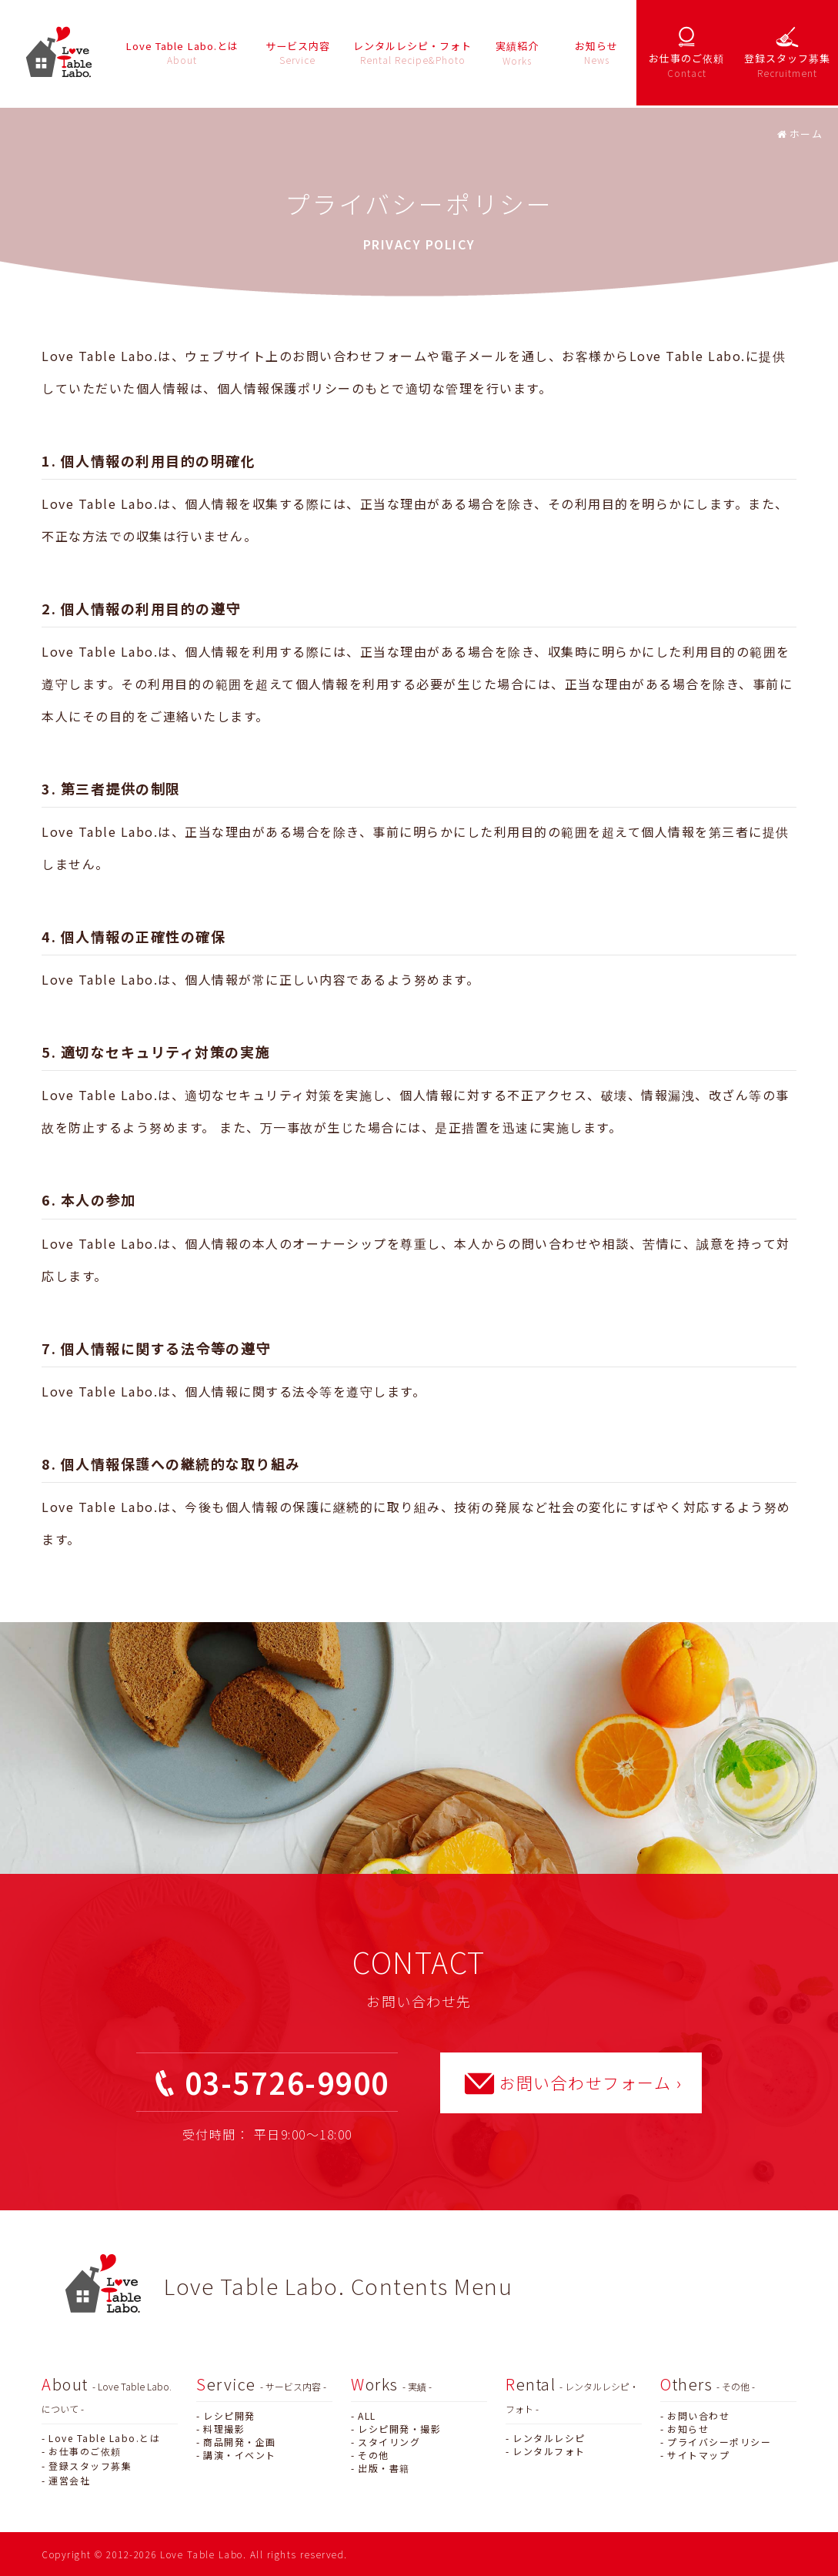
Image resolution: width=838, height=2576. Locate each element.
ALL (367, 2415)
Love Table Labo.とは (104, 2437)
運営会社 (69, 2480)
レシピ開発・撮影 (399, 2428)
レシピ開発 (229, 2415)
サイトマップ (698, 2454)
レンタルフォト (549, 2450)
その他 (373, 2454)
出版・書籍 (384, 2467)
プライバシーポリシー (719, 2441)
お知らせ (688, 2428)
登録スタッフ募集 (90, 2465)
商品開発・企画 (239, 2441)
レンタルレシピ (549, 2437)
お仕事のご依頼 (85, 2450)
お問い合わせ (698, 2415)
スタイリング (389, 2441)
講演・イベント (239, 2454)
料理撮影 (224, 2428)
